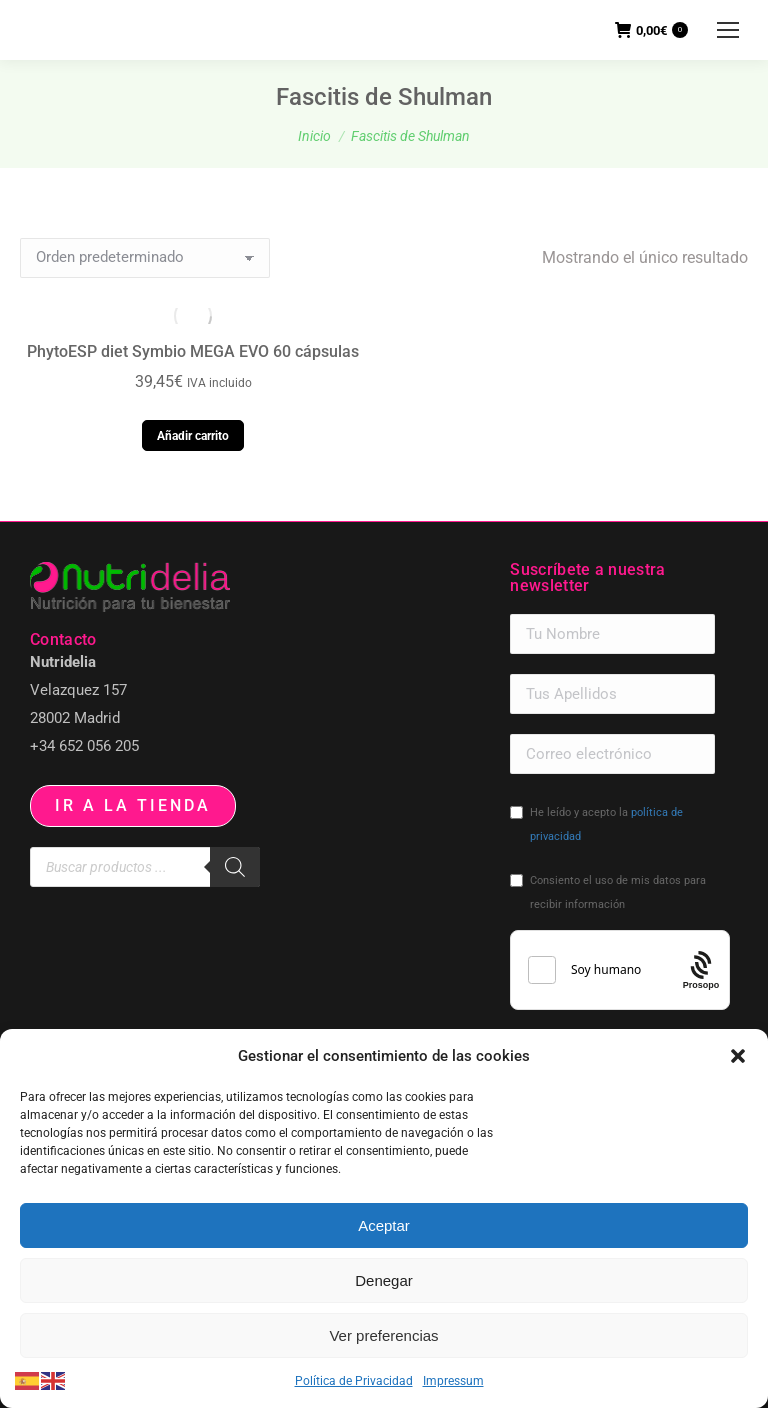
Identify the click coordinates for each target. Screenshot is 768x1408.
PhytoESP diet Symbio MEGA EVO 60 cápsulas (193, 351)
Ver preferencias (383, 1335)
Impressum (453, 1381)
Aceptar (384, 1225)
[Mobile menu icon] (728, 30)
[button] (738, 1056)
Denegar (384, 1280)
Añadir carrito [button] (193, 436)
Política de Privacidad (354, 1381)
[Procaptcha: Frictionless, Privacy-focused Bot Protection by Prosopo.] (701, 970)
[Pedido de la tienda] (145, 258)
